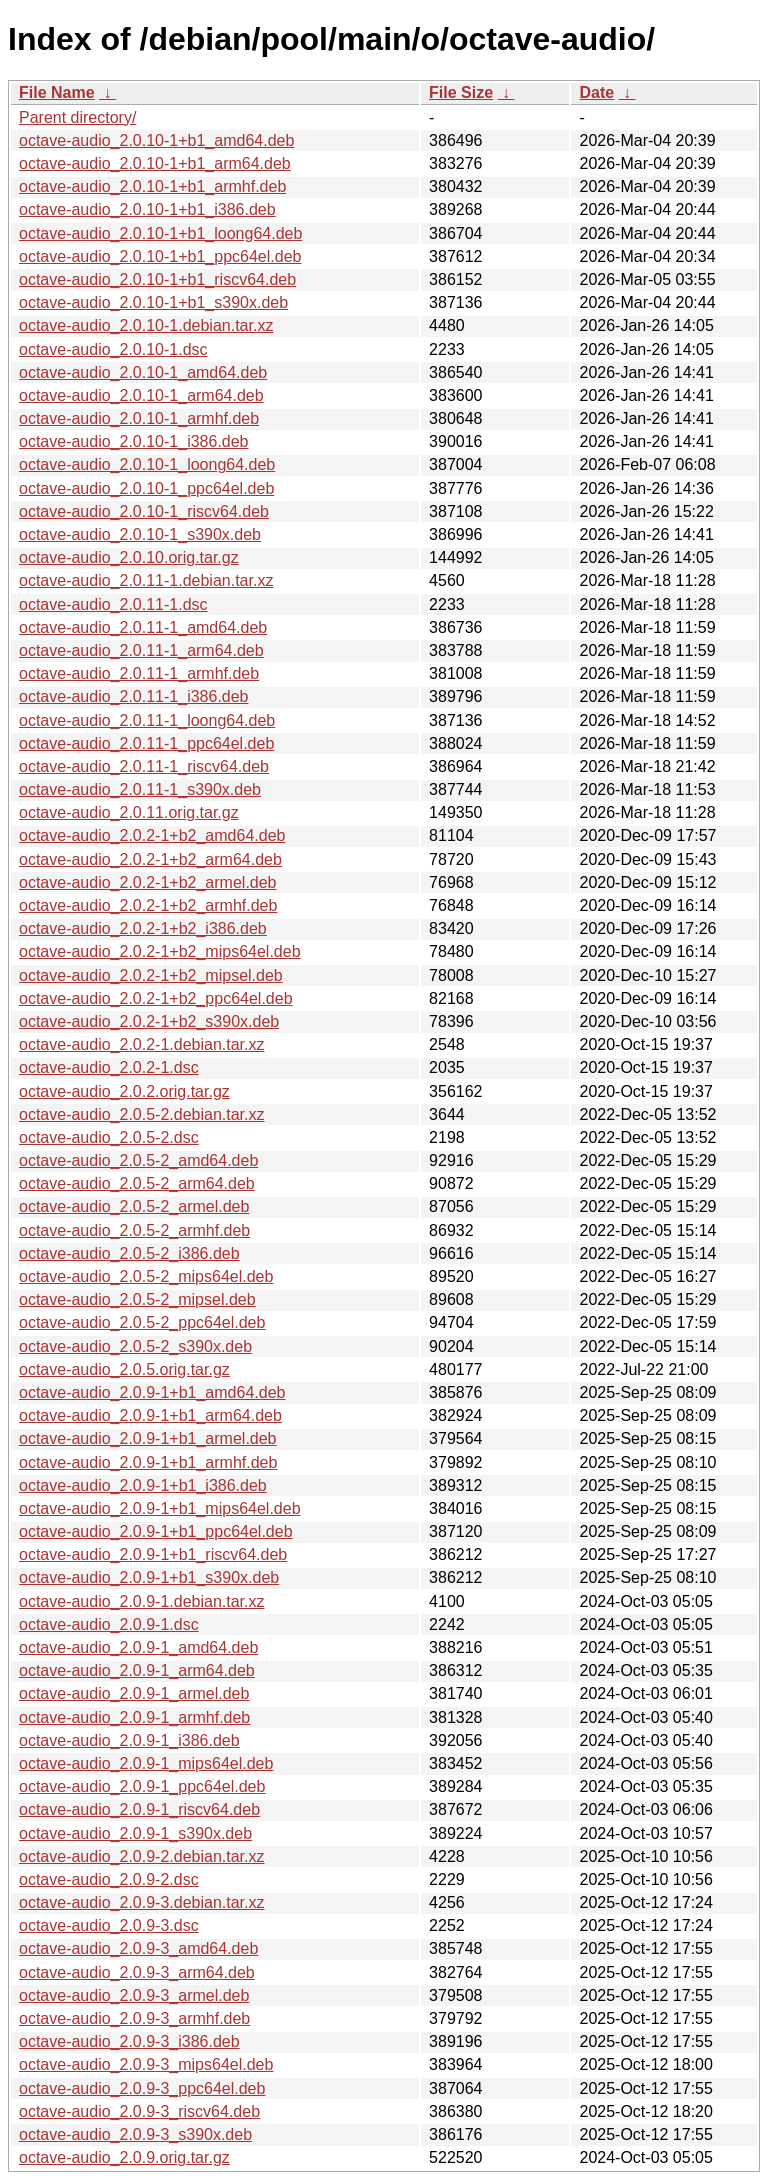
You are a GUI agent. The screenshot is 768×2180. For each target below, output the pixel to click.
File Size (461, 92)
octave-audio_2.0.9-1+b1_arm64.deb (150, 1415)
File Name (57, 92)
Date (596, 92)
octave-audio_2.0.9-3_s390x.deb (135, 2134)
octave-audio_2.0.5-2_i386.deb (129, 1253)
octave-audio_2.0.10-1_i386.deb (134, 441)
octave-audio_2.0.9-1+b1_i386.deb (143, 1485)
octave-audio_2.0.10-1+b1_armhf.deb (152, 186)
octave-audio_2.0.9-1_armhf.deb (134, 1717)
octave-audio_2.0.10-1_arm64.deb (141, 395)
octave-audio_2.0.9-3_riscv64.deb (139, 2111)
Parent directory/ (77, 117)
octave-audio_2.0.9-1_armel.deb (134, 1693)
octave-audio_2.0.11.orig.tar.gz (129, 812)
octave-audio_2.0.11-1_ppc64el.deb (146, 743)
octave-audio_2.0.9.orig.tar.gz (124, 2157)
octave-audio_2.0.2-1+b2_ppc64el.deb (156, 998)
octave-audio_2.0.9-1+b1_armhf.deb (148, 1462)
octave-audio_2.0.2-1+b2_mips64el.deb (160, 951)
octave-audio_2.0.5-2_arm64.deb (137, 1183)
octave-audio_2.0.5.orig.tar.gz (124, 1369)
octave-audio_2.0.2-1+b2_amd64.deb (152, 835)
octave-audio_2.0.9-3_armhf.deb (134, 2018)
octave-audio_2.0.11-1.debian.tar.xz (146, 580)
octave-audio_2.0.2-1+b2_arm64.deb (150, 859)
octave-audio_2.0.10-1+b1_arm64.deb (155, 163)
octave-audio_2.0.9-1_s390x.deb (135, 1833)
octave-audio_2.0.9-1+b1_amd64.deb (152, 1392)
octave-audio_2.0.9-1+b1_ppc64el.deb (156, 1531)
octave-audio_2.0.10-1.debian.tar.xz (146, 325)
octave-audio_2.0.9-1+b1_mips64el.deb (160, 1508)
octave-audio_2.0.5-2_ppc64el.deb (142, 1322)
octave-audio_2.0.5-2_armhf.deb (134, 1230)
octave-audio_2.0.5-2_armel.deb (134, 1206)
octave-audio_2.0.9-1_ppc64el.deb (142, 1786)
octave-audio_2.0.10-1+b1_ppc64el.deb (160, 256)
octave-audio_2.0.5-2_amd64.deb (138, 1160)
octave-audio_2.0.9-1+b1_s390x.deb (149, 1577)
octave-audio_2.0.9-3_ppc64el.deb (142, 2088)
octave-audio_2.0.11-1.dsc (113, 604)
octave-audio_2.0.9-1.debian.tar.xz (142, 1601)
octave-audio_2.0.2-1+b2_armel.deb (148, 882)
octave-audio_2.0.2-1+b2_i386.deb (143, 928)
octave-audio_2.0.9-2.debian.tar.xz (142, 1856)
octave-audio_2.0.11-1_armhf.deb (139, 673)
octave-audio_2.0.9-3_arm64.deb (137, 1972)
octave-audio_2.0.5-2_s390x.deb (135, 1346)
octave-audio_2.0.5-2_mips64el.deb (146, 1276)
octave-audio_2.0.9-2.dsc (109, 1879)
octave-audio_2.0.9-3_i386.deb (129, 2041)
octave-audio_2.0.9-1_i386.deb (129, 1740)
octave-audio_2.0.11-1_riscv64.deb (144, 766)
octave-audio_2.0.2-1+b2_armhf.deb (148, 905)
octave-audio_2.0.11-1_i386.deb (134, 696)
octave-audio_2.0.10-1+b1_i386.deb (147, 209)
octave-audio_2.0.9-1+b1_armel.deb (148, 1438)
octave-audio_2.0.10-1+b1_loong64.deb (160, 233)
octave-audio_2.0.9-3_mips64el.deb (146, 2064)
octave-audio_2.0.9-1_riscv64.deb (139, 1809)
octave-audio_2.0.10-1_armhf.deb (139, 418)
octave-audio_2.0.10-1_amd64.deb (143, 372)
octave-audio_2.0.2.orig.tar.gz (124, 1091)
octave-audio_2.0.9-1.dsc (109, 1624)
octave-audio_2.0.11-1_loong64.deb (147, 720)
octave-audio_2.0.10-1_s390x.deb (140, 534)
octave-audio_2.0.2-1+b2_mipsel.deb (151, 975)
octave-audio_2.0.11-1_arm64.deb (141, 650)
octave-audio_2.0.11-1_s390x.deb (140, 789)
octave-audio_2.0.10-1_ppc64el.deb (146, 488)
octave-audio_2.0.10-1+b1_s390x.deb (153, 302)
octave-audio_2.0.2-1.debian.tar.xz (142, 1044)
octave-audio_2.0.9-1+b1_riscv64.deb (153, 1554)
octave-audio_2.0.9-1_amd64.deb (138, 1647)
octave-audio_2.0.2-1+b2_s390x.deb (149, 1021)
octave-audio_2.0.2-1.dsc (109, 1067)
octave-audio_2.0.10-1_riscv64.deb (144, 511)
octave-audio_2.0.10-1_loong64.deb (147, 464)
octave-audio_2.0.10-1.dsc (113, 349)
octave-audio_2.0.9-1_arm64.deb (137, 1670)
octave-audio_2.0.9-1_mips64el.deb (146, 1763)
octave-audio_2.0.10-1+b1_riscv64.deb (157, 279)
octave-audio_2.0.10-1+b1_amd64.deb (156, 140)
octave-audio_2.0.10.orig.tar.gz (129, 557)
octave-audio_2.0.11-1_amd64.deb (143, 627)
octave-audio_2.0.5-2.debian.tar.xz (142, 1114)
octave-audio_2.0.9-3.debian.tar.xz (142, 1902)
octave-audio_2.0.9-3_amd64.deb (138, 1948)
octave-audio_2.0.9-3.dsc (109, 1925)
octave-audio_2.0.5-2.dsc (109, 1137)
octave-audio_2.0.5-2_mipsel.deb (137, 1299)
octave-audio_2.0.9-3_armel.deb (134, 1995)
